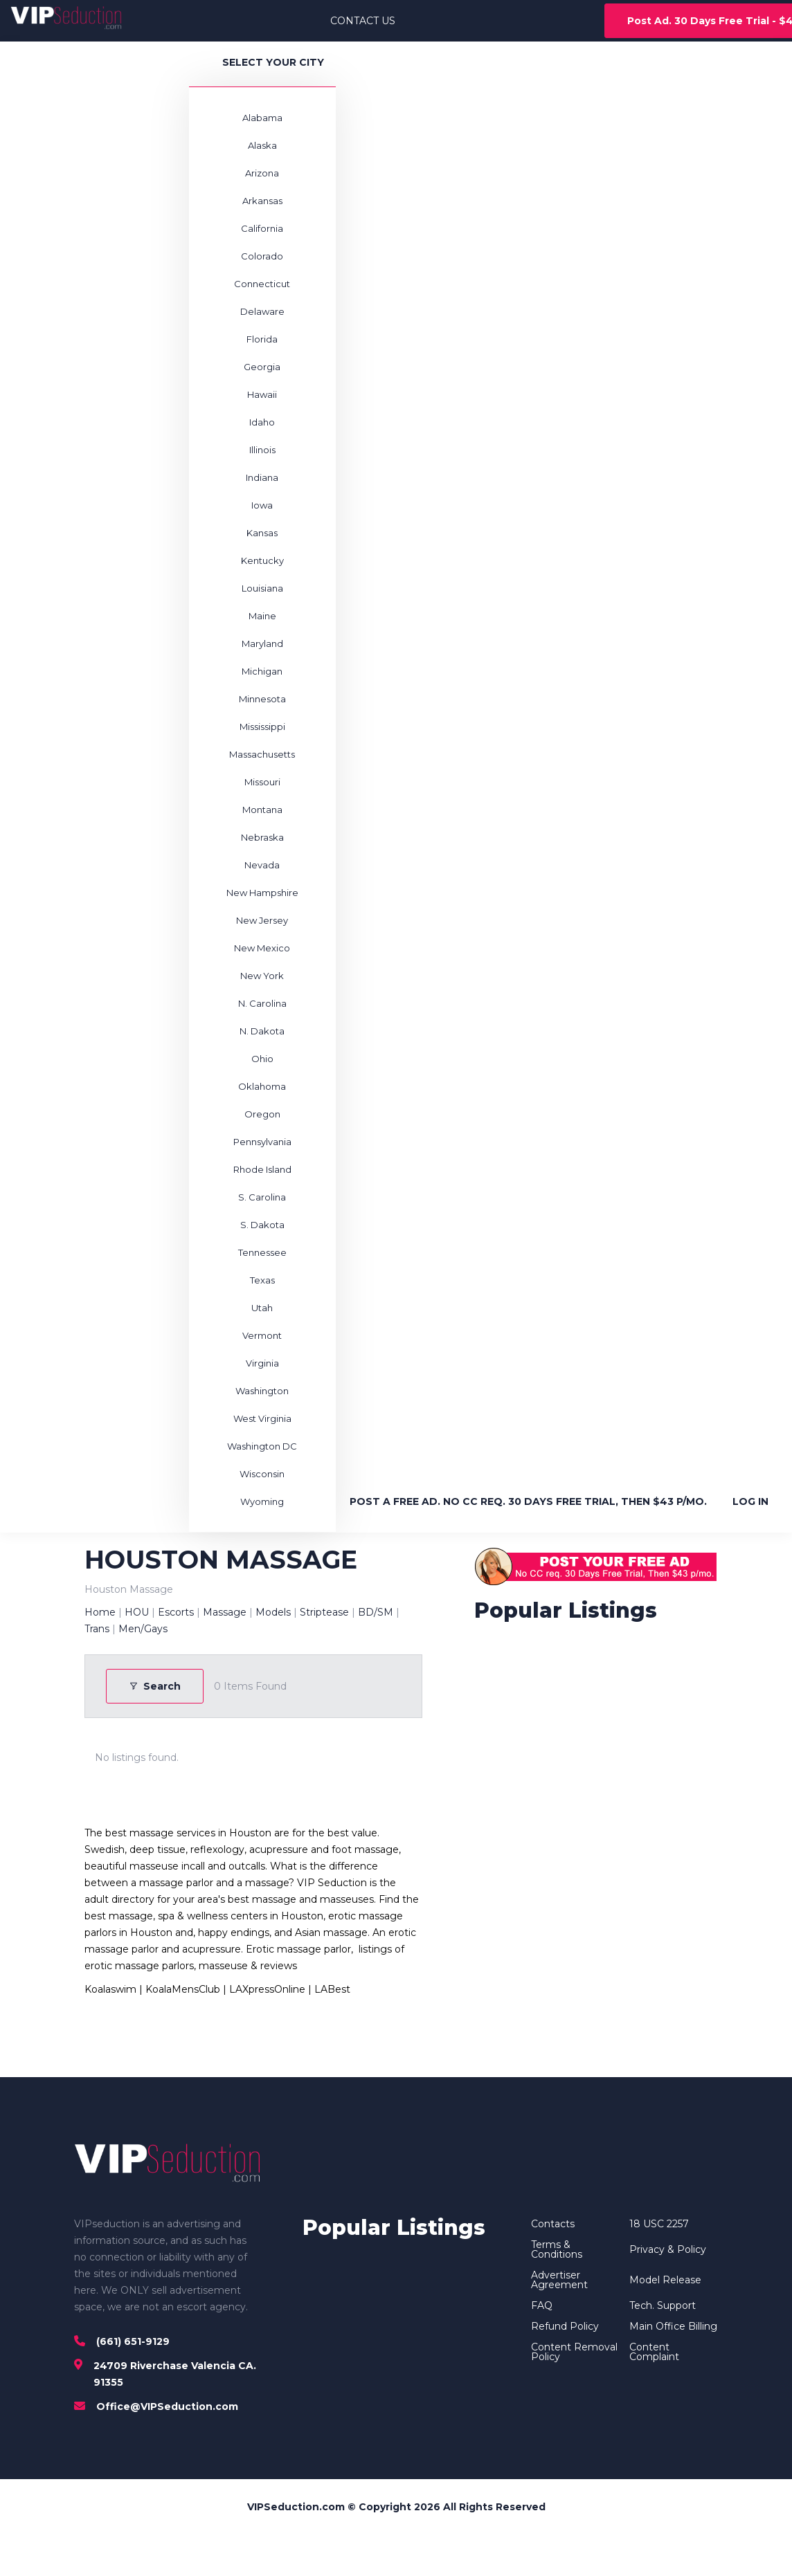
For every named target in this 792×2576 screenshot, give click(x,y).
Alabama (262, 117)
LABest (332, 1989)
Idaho (262, 422)
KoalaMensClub (182, 1989)
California (262, 228)
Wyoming (262, 1501)
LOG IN (750, 1501)
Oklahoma (262, 1086)
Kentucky (262, 560)
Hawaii (262, 394)
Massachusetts (262, 754)
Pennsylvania (262, 1141)
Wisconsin (262, 1473)
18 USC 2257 (659, 2224)
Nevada (262, 864)
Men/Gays (143, 1629)
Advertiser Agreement (559, 2280)
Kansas (262, 532)
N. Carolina (262, 1003)
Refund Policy (565, 2326)
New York (262, 975)
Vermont (262, 1335)
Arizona (262, 173)
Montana (262, 809)
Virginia (262, 1363)
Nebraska (262, 837)
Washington (262, 1390)
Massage (224, 1612)
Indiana (262, 477)
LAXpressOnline (267, 1989)
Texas (262, 1280)
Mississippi (262, 726)
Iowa (262, 505)
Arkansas (262, 200)
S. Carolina (262, 1197)
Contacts (553, 2224)
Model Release (665, 2280)
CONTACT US (362, 21)
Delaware (262, 311)
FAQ (541, 2305)
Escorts (176, 1612)
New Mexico (262, 947)
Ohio (262, 1058)
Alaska (262, 145)
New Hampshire (262, 892)
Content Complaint (654, 2352)
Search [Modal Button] (155, 1686)
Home (100, 1612)
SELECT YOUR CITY (273, 62)
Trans (96, 1629)
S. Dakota (262, 1224)
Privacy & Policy (667, 2249)
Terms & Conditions (556, 2249)
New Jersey (262, 920)
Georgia (262, 366)
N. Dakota (262, 1030)
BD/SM (375, 1612)
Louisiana (262, 588)
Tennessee (262, 1252)
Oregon (262, 1114)
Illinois (262, 449)
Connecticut (262, 283)
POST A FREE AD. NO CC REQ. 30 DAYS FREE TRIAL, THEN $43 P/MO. (528, 1501)
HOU (137, 1612)
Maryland (262, 643)
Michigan (262, 671)
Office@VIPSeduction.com (167, 2406)
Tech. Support (662, 2305)
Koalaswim (110, 1989)
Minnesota (262, 698)
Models (273, 1612)
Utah (262, 1307)
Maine (262, 615)
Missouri (262, 781)
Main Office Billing (673, 2326)
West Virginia (262, 1418)
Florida (262, 339)
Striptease (324, 1612)
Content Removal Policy (574, 2352)
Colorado (262, 256)
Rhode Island (262, 1169)
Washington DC (262, 1446)
